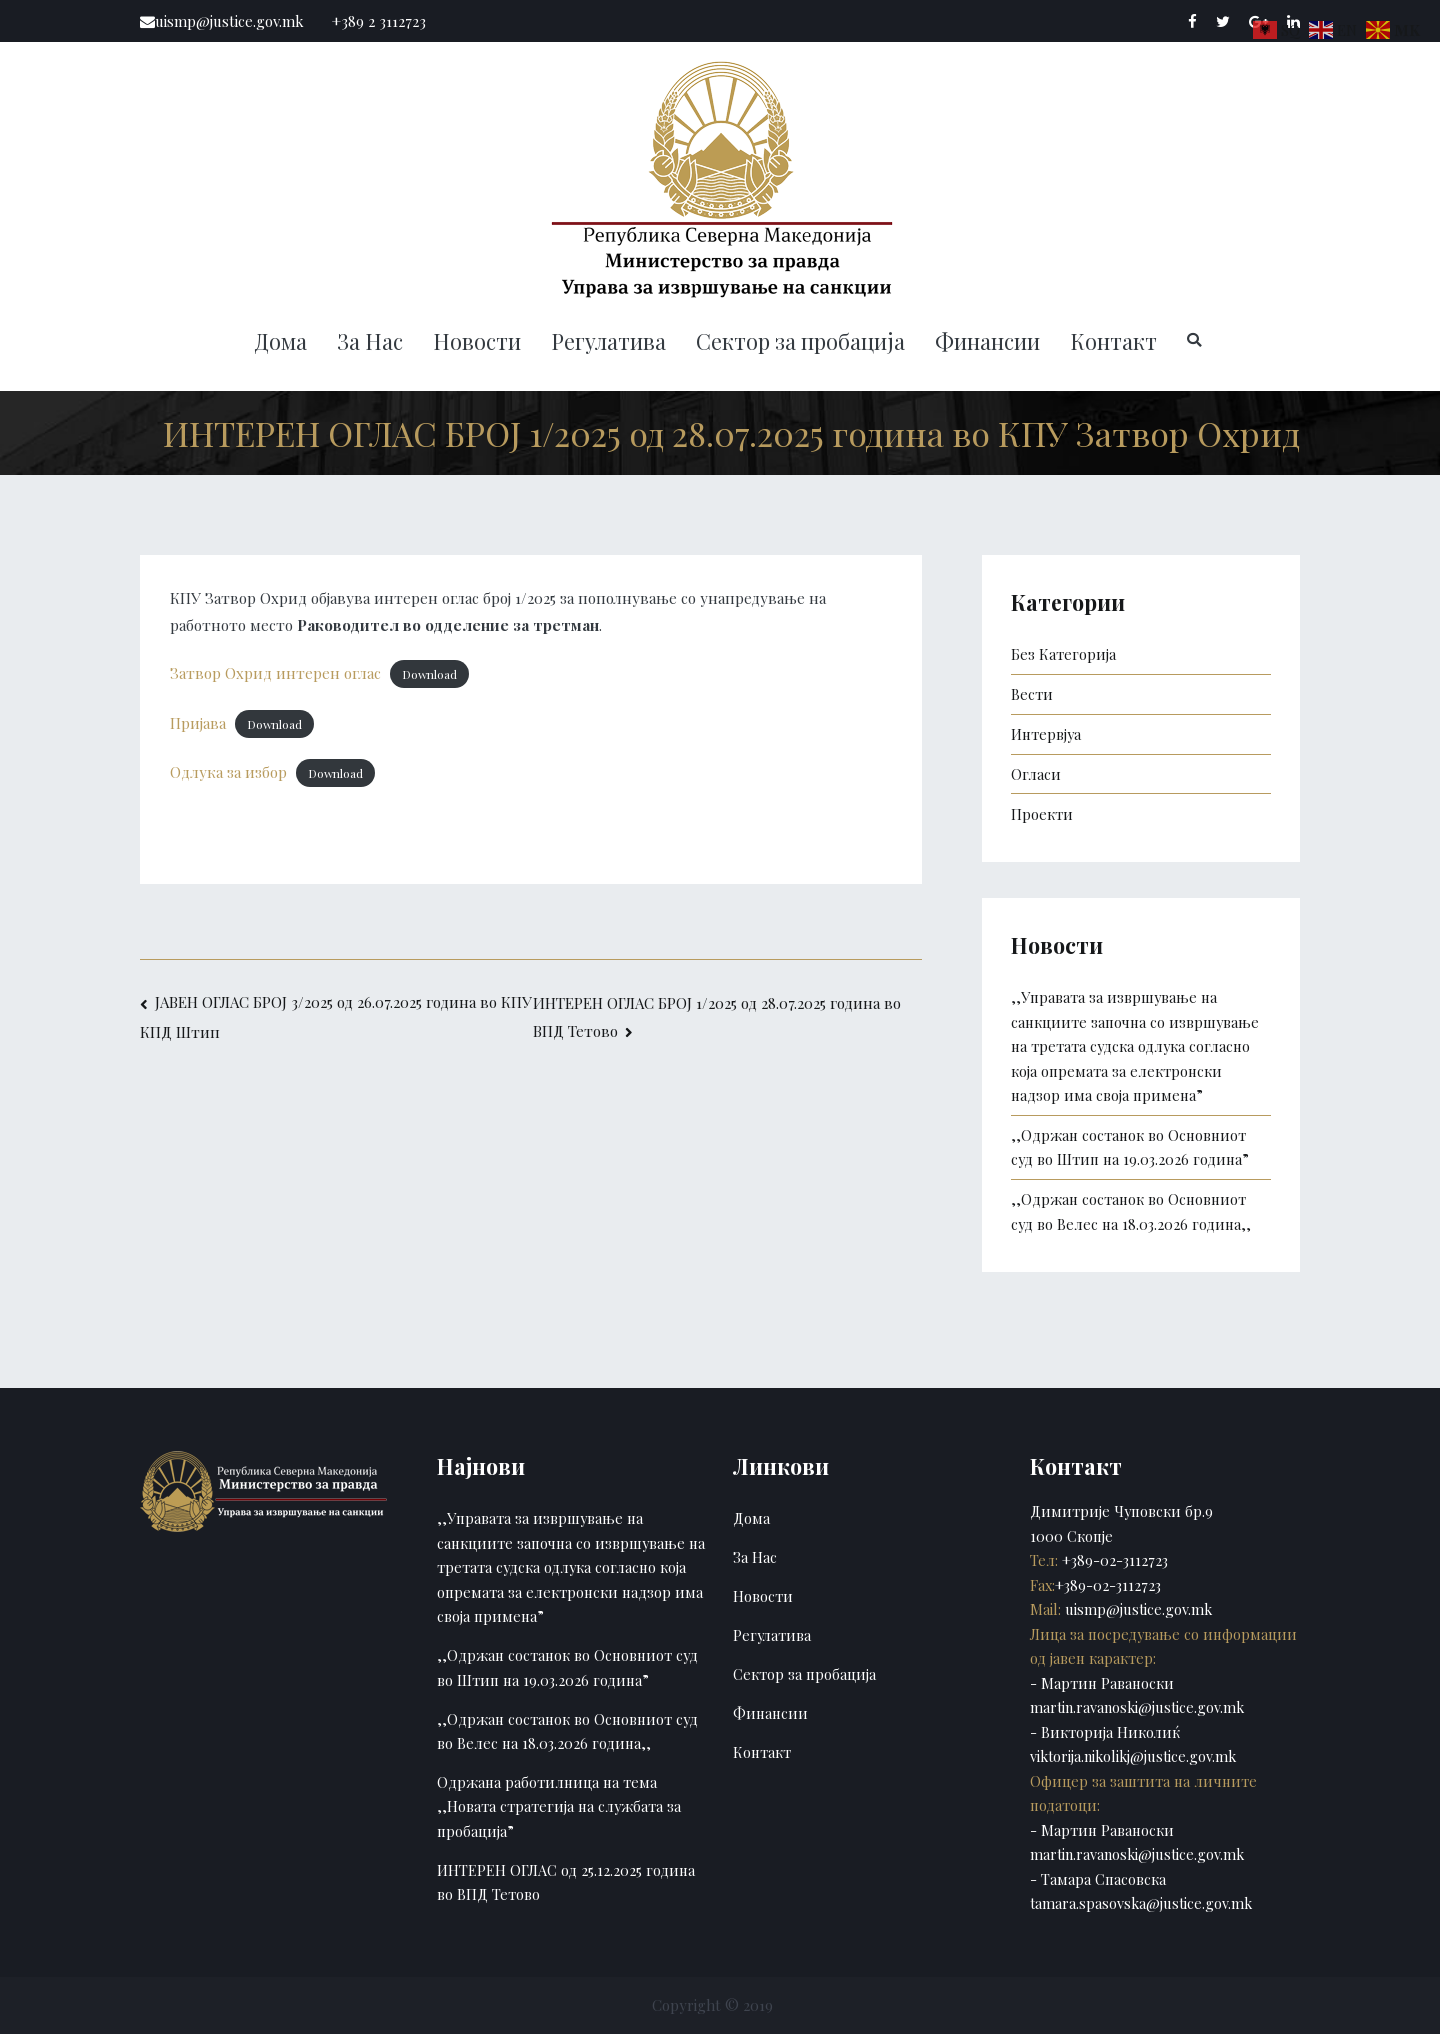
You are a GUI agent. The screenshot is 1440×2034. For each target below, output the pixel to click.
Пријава (198, 723)
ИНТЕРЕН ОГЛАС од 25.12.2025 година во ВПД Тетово (566, 1882)
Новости (477, 341)
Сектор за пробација (800, 341)
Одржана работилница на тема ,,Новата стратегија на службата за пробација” (559, 1806)
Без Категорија (1063, 654)
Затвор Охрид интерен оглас (275, 673)
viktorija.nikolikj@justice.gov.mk (1133, 1756)
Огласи (1036, 774)
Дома (280, 341)
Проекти (1042, 814)
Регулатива (608, 341)
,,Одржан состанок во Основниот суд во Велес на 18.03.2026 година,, (1131, 1211)
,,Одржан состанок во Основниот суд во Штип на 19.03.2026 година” (1130, 1147)
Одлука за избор (228, 772)
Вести (1032, 694)
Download (429, 674)
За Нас (370, 341)
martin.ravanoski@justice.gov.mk (1137, 1707)
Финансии (987, 341)
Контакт (1113, 341)
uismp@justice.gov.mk (1136, 1609)
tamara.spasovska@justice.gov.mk (1141, 1903)
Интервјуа (1046, 734)
